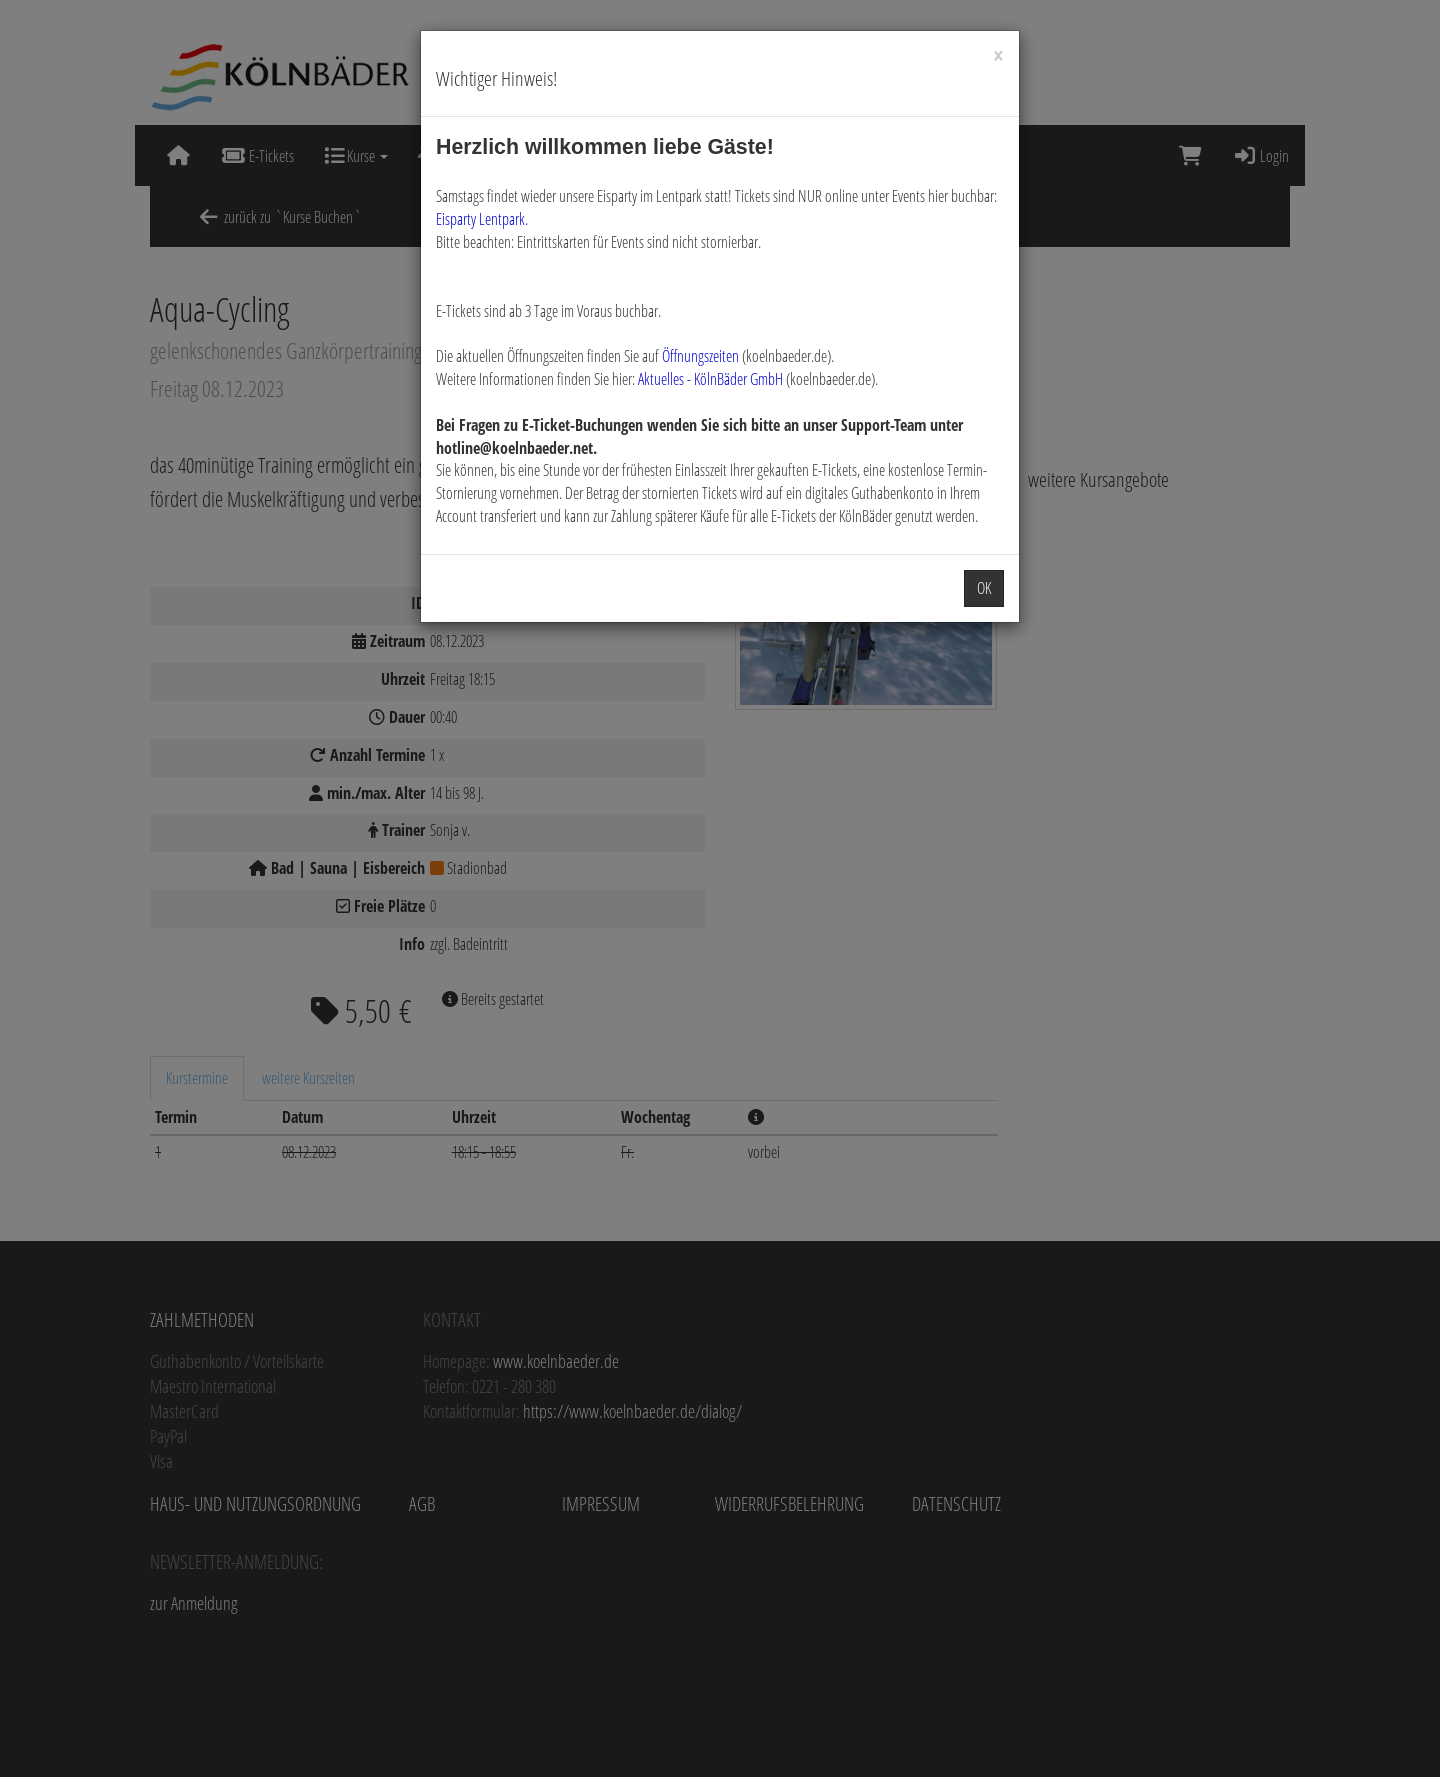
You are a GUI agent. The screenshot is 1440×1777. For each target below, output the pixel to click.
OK (984, 588)
